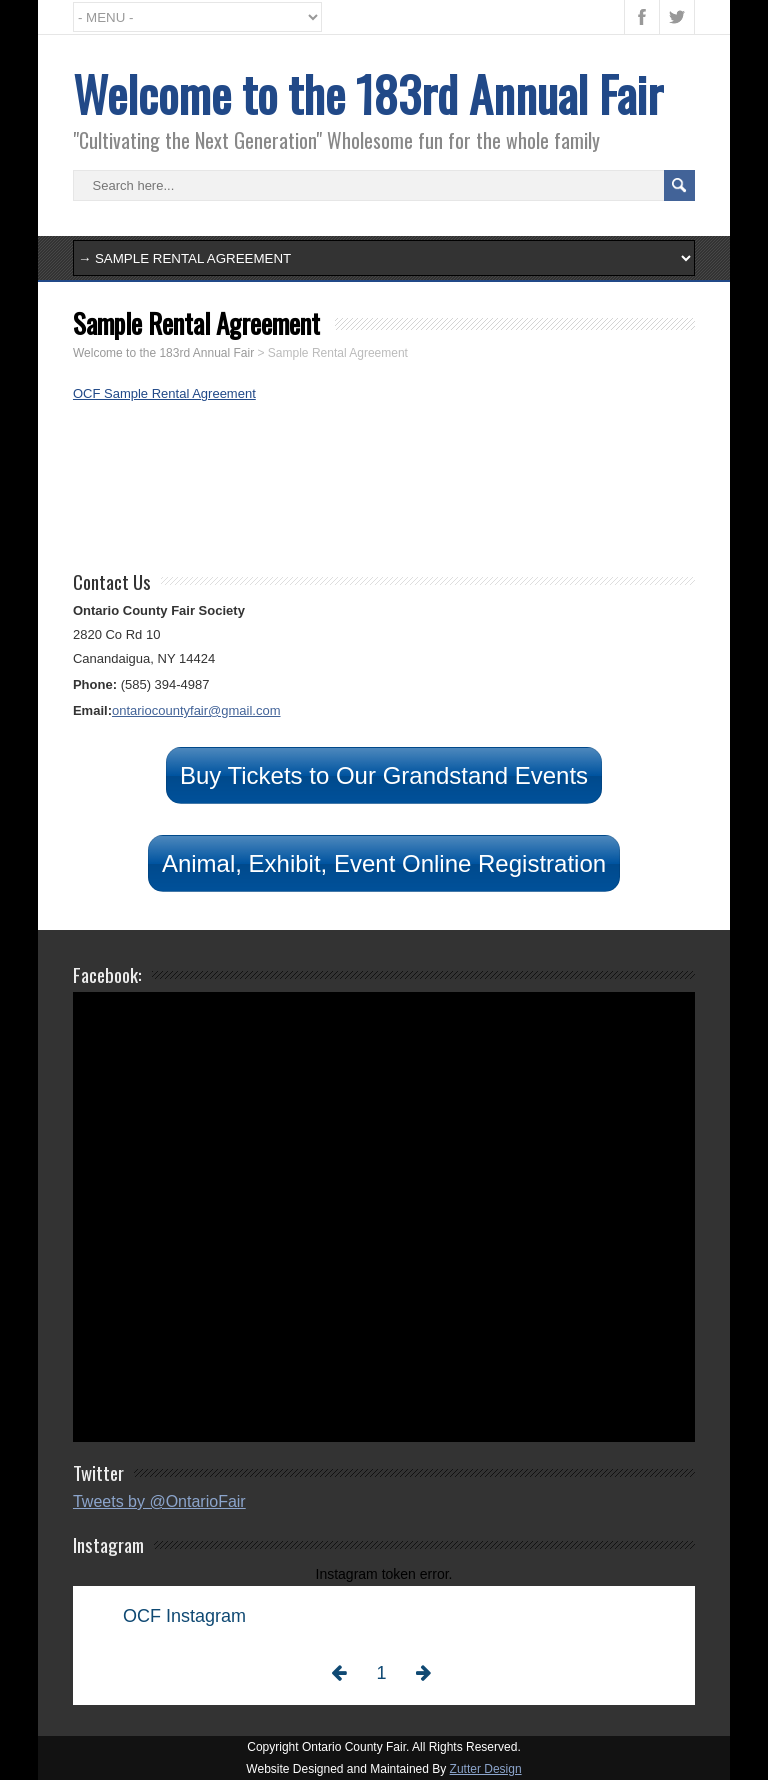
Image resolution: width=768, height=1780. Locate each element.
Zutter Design (486, 1769)
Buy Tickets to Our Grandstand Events (384, 775)
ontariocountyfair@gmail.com (196, 710)
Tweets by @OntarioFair (159, 1501)
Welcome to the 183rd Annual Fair (368, 93)
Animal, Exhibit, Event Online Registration (384, 863)
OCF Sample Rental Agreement (164, 393)
